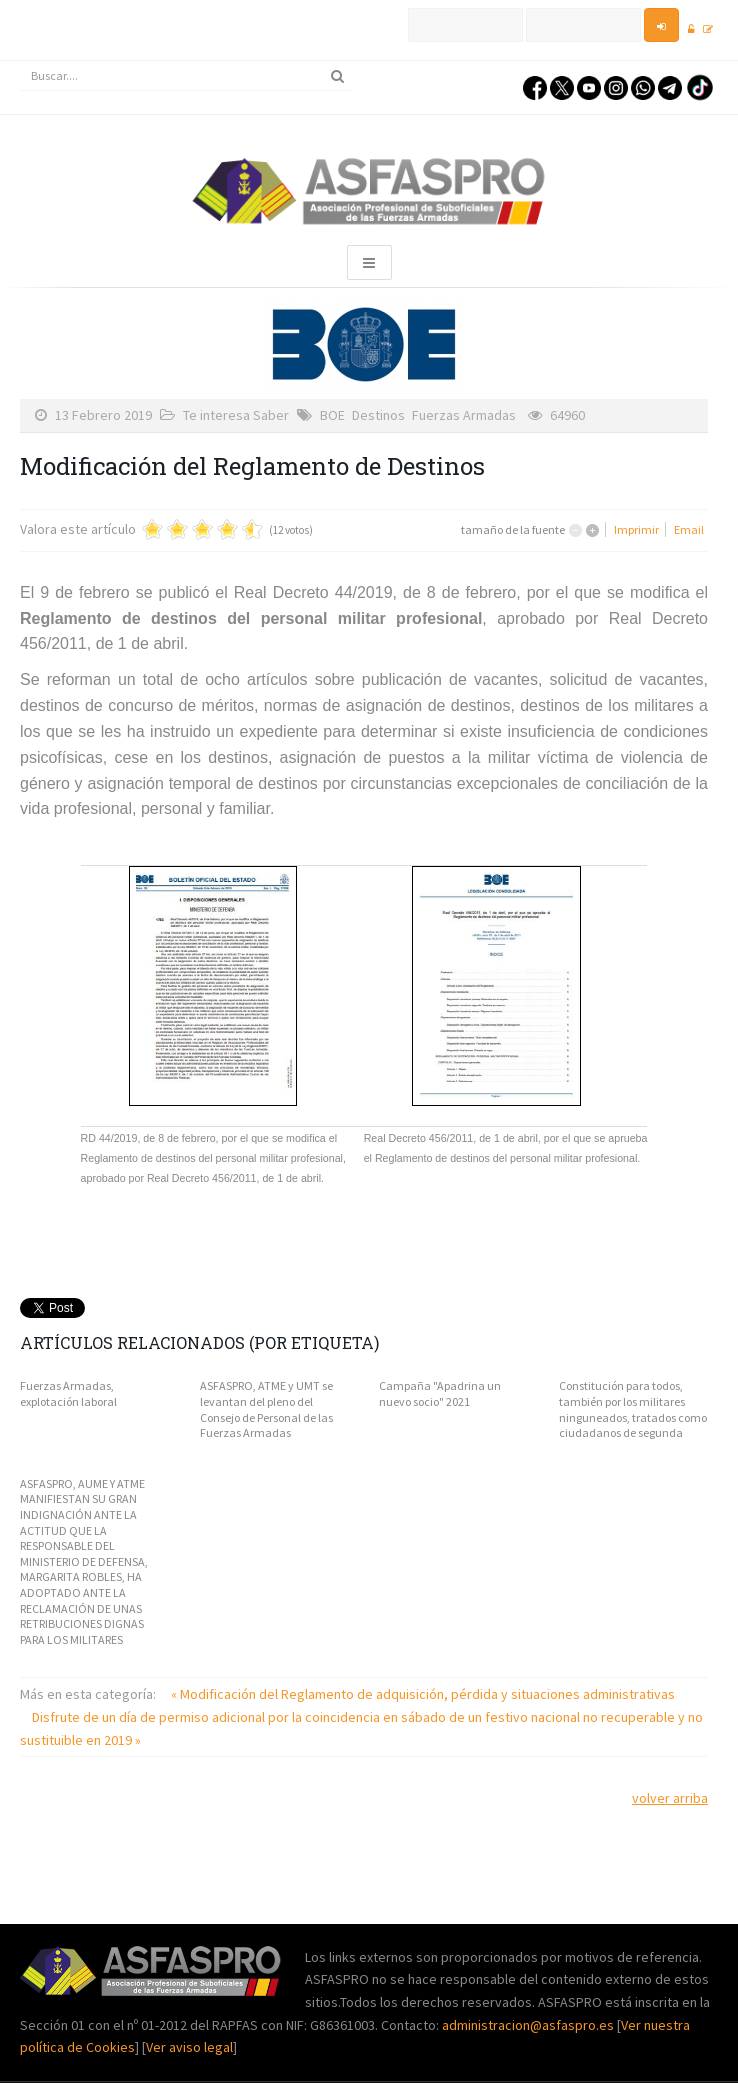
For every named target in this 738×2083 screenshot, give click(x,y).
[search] (187, 76)
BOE (332, 415)
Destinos (378, 415)
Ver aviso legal (189, 2047)
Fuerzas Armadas (464, 415)
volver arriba (670, 1798)
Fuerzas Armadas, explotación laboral (68, 1393)
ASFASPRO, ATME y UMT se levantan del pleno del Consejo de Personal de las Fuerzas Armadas (266, 1409)
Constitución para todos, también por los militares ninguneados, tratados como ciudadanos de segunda (633, 1409)
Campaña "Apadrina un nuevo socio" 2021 (440, 1393)
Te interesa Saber (236, 415)
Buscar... (20, 61)
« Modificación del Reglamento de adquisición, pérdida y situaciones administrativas (423, 1694)
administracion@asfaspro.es (529, 2025)
